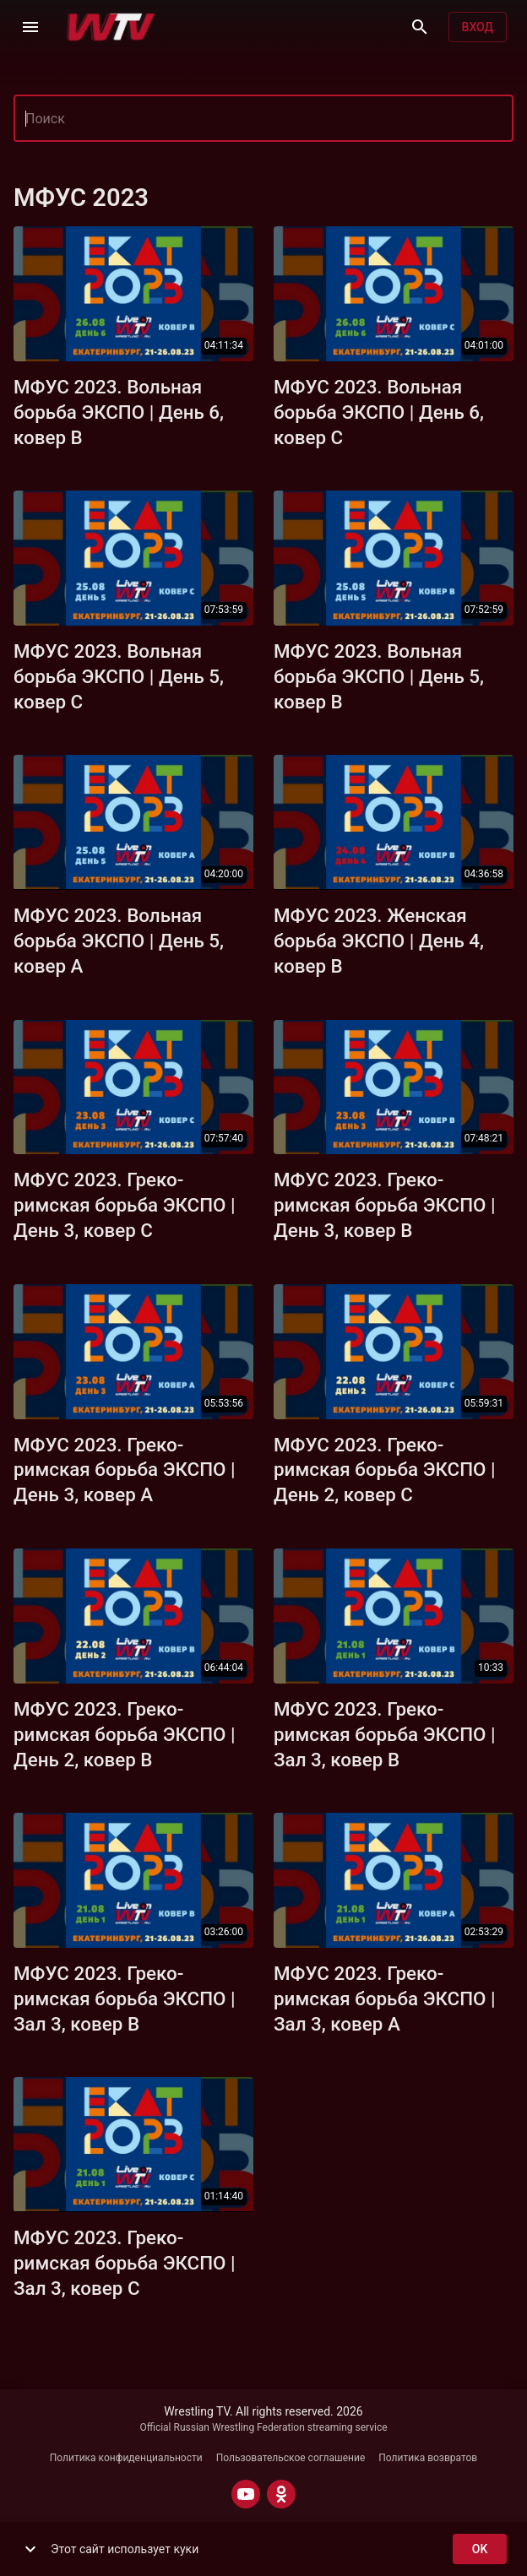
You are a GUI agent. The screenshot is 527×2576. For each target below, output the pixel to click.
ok (480, 2549)
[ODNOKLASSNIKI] (281, 2494)
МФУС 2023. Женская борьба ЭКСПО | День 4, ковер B (379, 940)
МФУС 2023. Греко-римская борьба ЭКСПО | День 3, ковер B (385, 1205)
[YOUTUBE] (245, 2494)
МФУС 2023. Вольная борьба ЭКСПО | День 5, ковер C (119, 676)
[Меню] (30, 27)
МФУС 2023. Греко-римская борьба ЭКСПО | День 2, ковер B (125, 1734)
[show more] (30, 2549)
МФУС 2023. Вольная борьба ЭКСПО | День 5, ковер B (379, 676)
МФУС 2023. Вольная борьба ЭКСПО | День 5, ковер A (119, 940)
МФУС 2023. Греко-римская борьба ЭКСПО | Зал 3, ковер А (385, 1998)
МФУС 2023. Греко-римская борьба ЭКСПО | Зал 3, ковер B (385, 1734)
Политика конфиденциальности (126, 2458)
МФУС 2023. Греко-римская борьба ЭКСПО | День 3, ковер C (125, 1205)
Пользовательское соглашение (291, 2458)
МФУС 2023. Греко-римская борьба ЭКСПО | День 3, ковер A (125, 1470)
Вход (477, 27)
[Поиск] (419, 27)
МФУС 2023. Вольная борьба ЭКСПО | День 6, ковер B (119, 412)
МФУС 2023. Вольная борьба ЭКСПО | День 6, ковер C (379, 412)
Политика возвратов (427, 2458)
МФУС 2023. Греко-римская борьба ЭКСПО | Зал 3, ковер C (125, 2262)
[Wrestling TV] (111, 27)
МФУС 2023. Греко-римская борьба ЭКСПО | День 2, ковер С (385, 1470)
